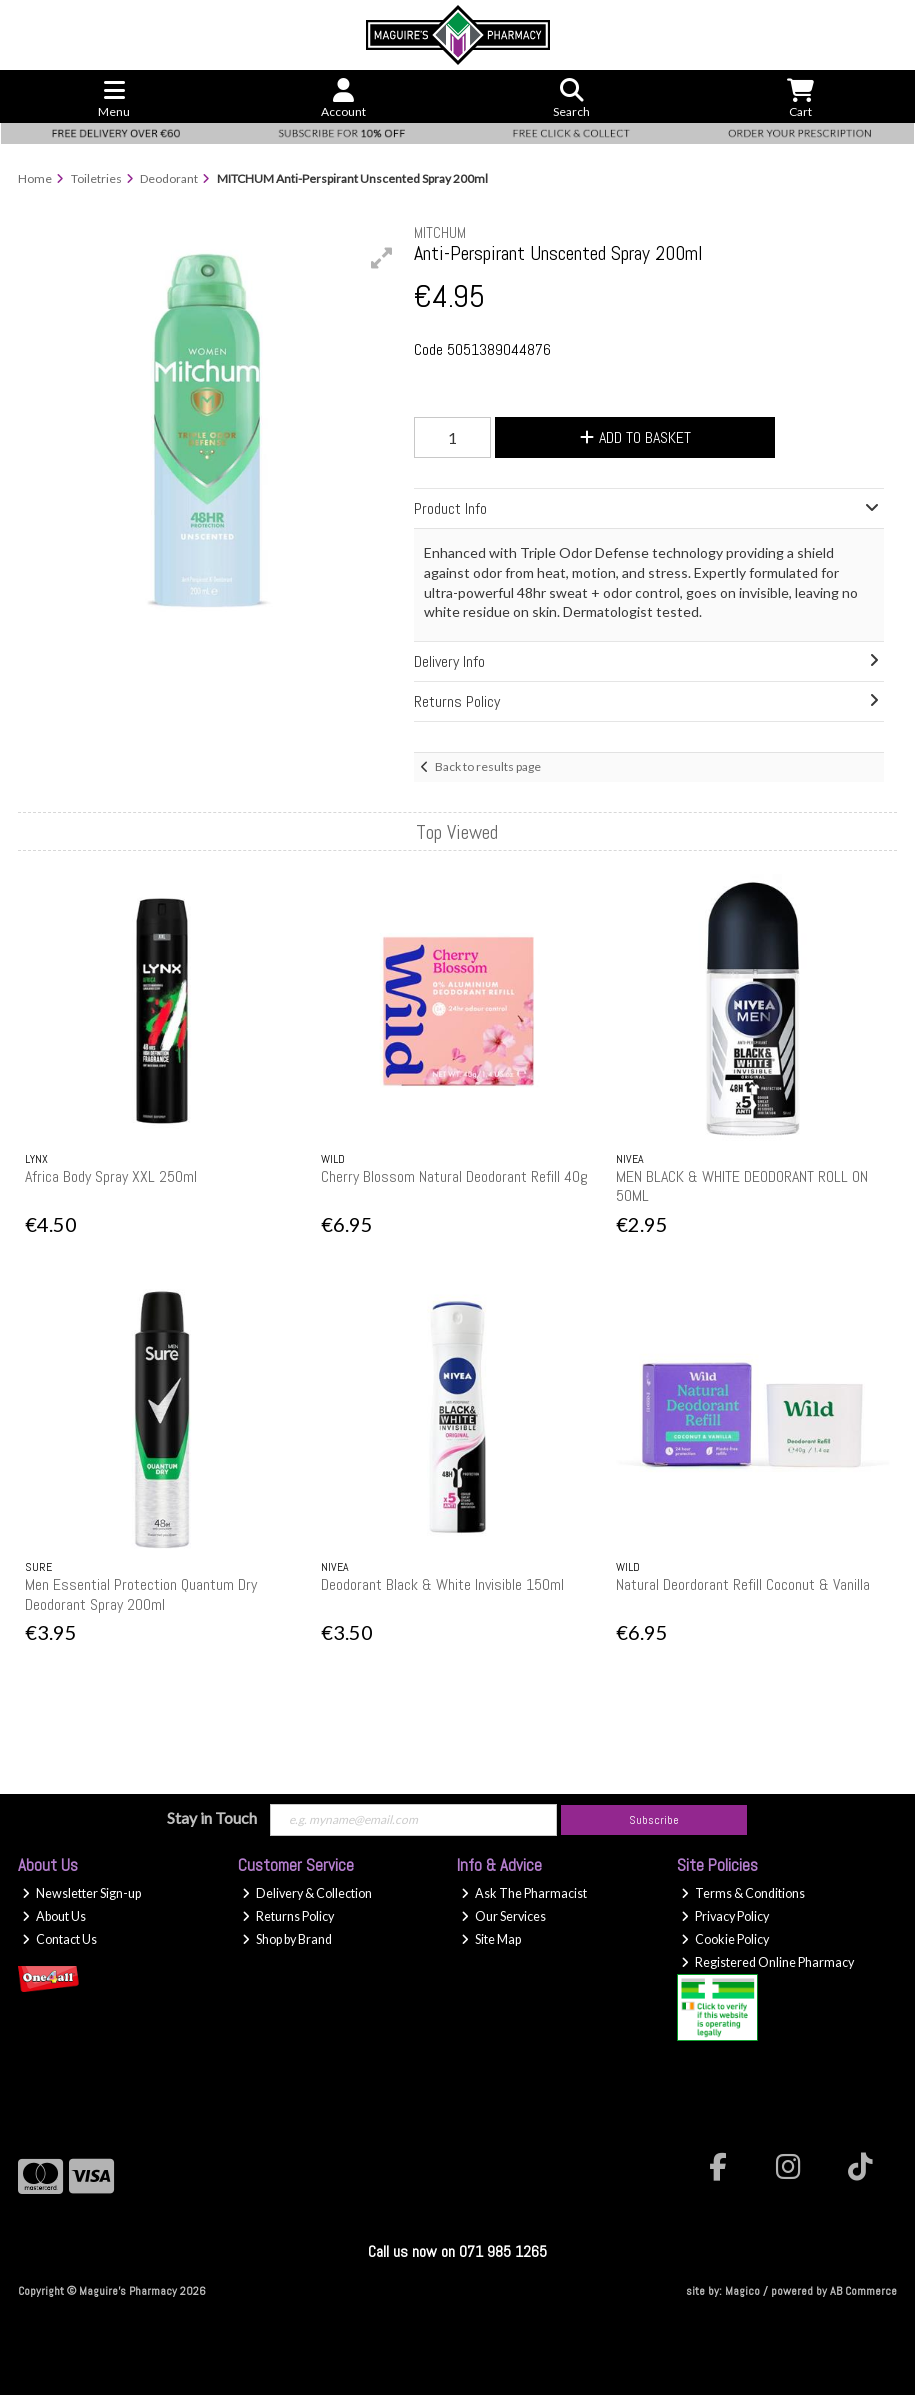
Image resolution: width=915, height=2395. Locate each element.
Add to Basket (635, 437)
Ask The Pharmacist (524, 1893)
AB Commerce (863, 2291)
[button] (382, 258)
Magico (742, 2291)
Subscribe (654, 1820)
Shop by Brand (287, 1939)
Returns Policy (288, 1916)
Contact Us (59, 1939)
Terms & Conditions (743, 1893)
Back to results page (488, 766)
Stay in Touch (212, 1817)
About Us (54, 1916)
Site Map (491, 1939)
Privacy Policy (725, 1916)
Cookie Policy (725, 1939)
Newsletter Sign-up (81, 1893)
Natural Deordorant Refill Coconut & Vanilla (743, 1584)
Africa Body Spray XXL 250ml (111, 1176)
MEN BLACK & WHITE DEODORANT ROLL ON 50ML (742, 1186)
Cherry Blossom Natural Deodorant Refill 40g (454, 1176)
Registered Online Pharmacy (767, 1962)
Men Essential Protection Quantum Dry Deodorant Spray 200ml (141, 1594)
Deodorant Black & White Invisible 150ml (442, 1584)
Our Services (503, 1916)
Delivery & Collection (307, 1893)
